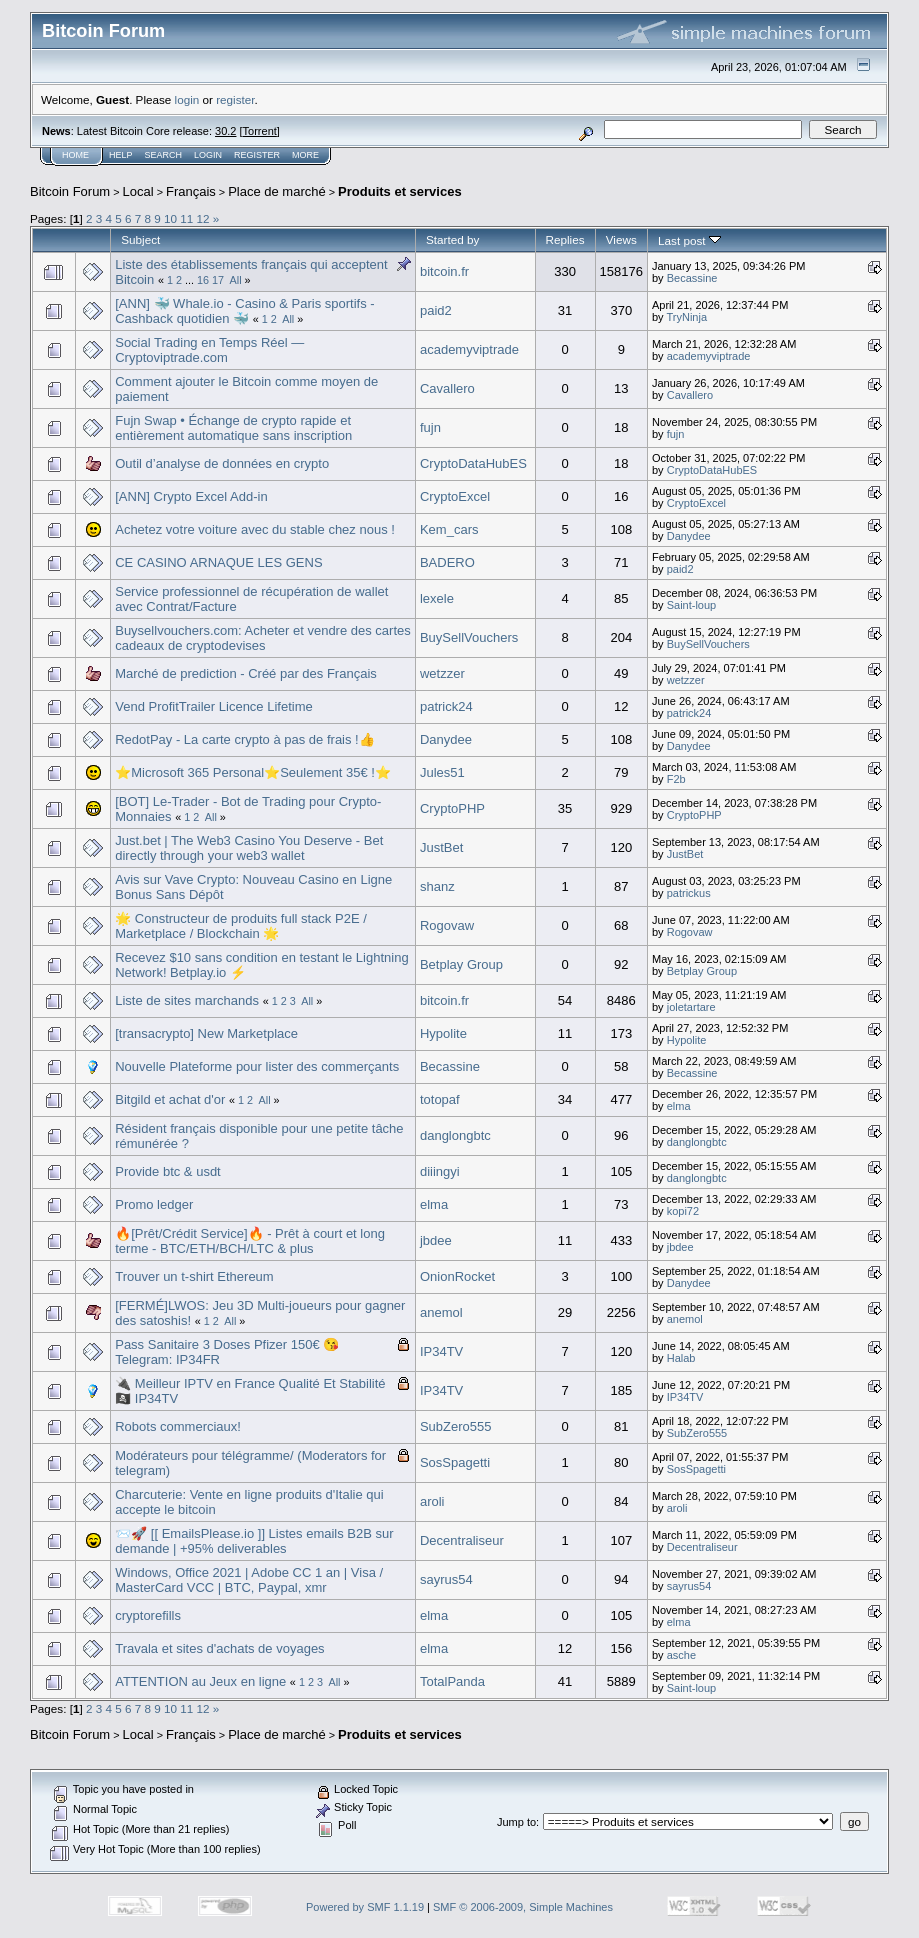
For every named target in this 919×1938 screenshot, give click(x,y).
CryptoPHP (452, 808)
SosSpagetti (455, 1462)
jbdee (436, 1240)
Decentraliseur (462, 1540)
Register (257, 155)
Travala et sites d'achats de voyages (219, 1648)
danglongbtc (455, 1135)
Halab (681, 1358)
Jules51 (442, 772)
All (236, 280)
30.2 (225, 131)
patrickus (689, 893)
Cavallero (447, 388)
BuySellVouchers (469, 637)
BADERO (447, 562)
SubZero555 (456, 1426)
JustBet (441, 847)
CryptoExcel (455, 496)
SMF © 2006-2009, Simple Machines (523, 1907)
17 (218, 280)
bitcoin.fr (444, 271)
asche (681, 1655)
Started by (452, 239)
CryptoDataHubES (473, 463)
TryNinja (686, 317)
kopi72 (683, 1211)
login (187, 99)
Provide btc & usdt (168, 1171)
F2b (676, 779)
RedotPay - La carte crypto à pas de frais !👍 (245, 739)
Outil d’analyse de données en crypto (222, 463)
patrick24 (446, 706)
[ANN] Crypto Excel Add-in (191, 496)
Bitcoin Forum (70, 191)
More (305, 155)
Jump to (516, 1822)
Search (164, 155)
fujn (430, 427)
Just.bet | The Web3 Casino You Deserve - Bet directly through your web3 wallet (249, 848)
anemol (441, 1312)
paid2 (436, 310)
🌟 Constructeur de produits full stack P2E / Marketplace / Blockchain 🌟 (241, 926)
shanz (437, 886)
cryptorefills (148, 1615)
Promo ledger (154, 1204)
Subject (140, 239)
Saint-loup (692, 605)
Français (191, 191)
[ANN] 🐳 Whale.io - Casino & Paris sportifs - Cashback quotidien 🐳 (244, 311)
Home (75, 155)
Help (121, 155)
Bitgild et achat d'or (170, 1099)
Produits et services (400, 191)
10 (170, 218)
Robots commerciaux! (178, 1426)
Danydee (689, 536)
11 (186, 218)
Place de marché (277, 191)
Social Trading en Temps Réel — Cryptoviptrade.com (209, 350)
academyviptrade (469, 349)
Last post (689, 240)
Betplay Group (461, 964)
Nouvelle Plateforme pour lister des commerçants (257, 1066)
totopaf (440, 1099)
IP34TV (441, 1351)
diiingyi (440, 1171)
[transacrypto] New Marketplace (206, 1033)
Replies (565, 239)
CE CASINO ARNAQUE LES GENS (218, 562)
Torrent (260, 131)
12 (203, 218)
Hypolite (443, 1033)
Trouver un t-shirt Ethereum (194, 1276)
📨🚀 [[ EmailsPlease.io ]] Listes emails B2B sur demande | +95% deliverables (254, 1541)
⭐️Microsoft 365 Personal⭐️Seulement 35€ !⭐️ (253, 772)
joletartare (691, 1007)
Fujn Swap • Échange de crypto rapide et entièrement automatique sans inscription (233, 428)
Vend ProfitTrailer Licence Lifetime (214, 706)
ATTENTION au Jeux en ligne (200, 1681)
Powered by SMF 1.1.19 (365, 1907)
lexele (437, 598)
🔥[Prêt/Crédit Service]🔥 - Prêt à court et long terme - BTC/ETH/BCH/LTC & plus (250, 1241)
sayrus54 (446, 1579)
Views (621, 239)
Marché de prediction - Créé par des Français (246, 673)
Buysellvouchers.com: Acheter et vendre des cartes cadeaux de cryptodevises (263, 638)
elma (679, 1106)
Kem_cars (449, 529)
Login (208, 155)
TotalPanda (452, 1681)
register (235, 99)
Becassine (692, 278)
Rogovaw (447, 925)
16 (203, 280)
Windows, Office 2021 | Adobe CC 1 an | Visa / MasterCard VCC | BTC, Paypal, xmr (249, 1580)
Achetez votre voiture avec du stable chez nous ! (255, 529)
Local (138, 191)
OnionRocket (457, 1276)
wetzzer (442, 673)
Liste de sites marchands (187, 1000)
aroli (432, 1501)
